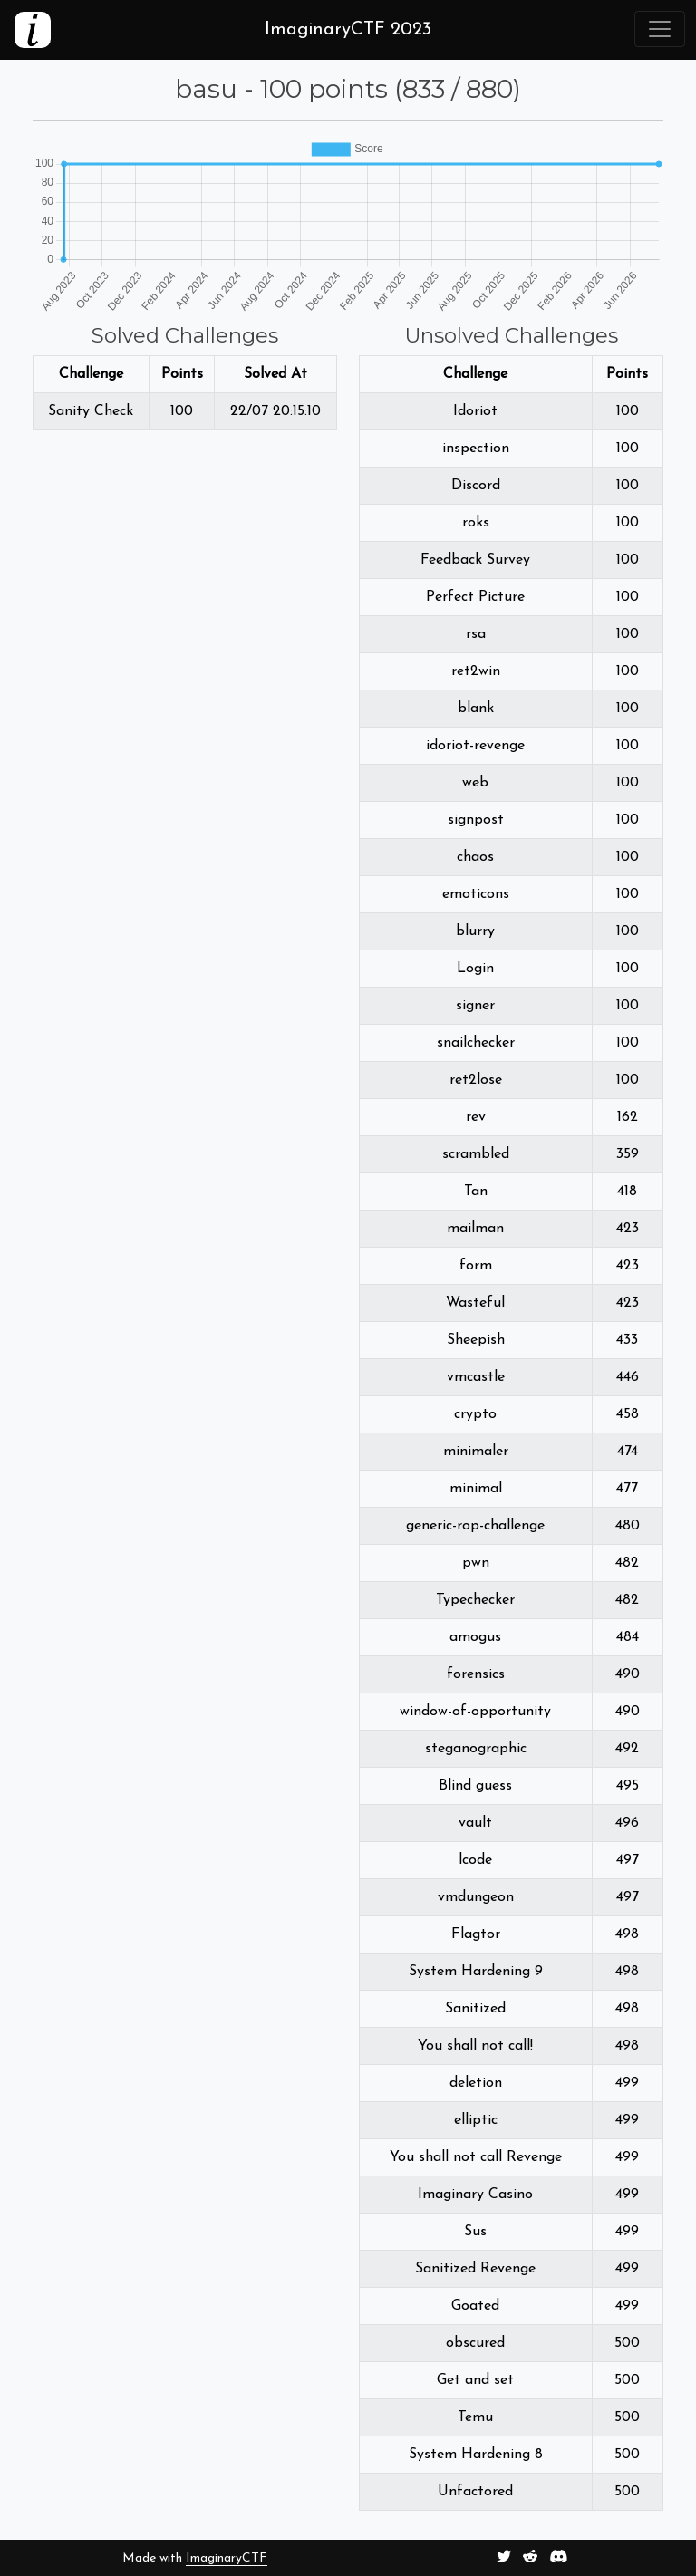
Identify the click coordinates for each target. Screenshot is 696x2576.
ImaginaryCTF (226, 2558)
